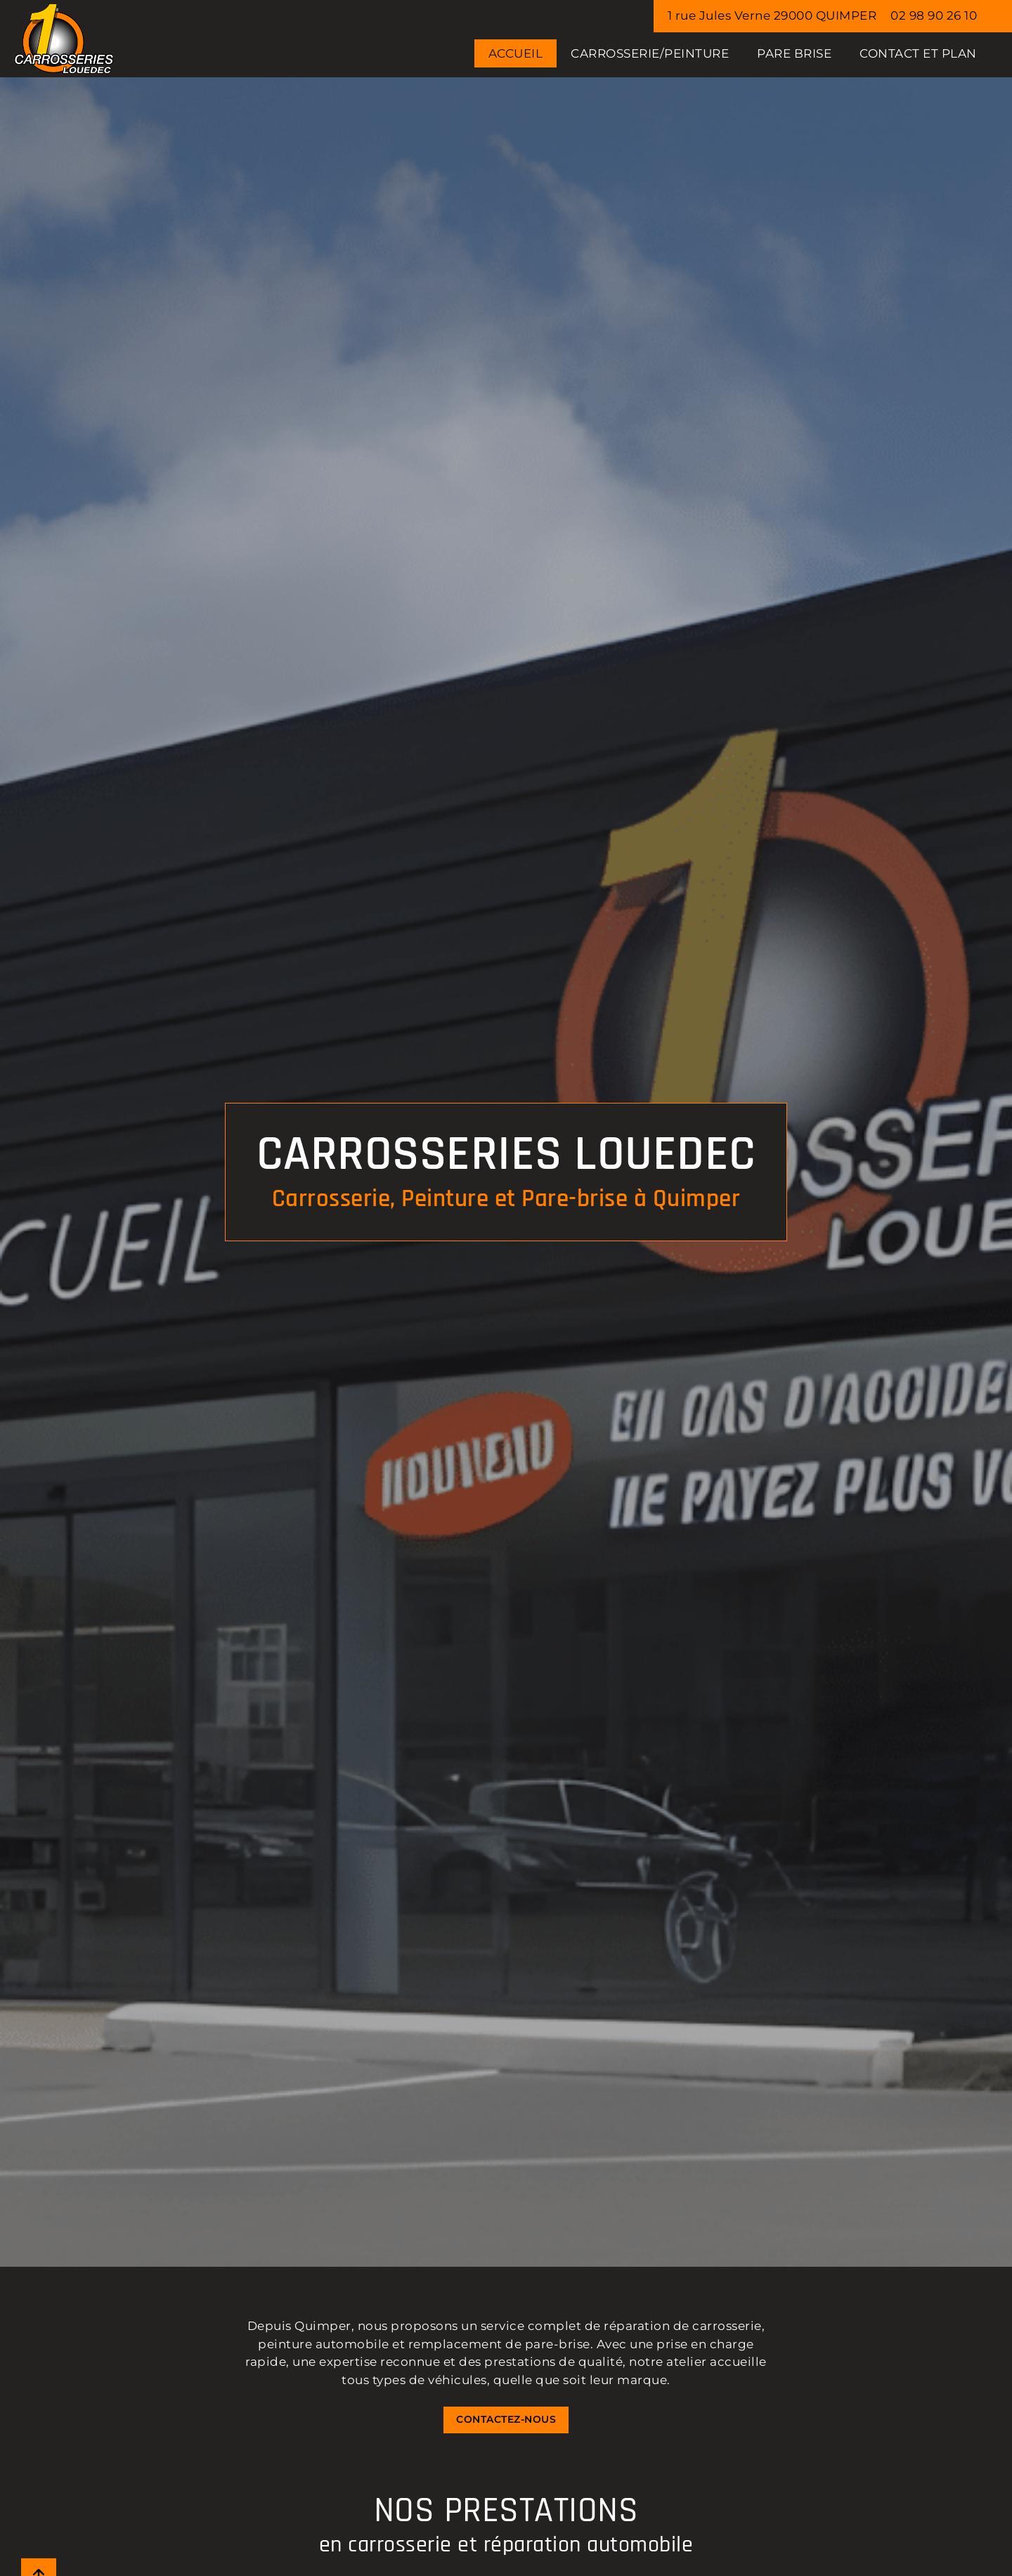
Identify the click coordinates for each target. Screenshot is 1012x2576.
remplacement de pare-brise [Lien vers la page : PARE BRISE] (499, 2344)
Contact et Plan (918, 53)
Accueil (515, 53)
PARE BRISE (794, 53)
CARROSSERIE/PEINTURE (650, 53)
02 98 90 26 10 (933, 15)
